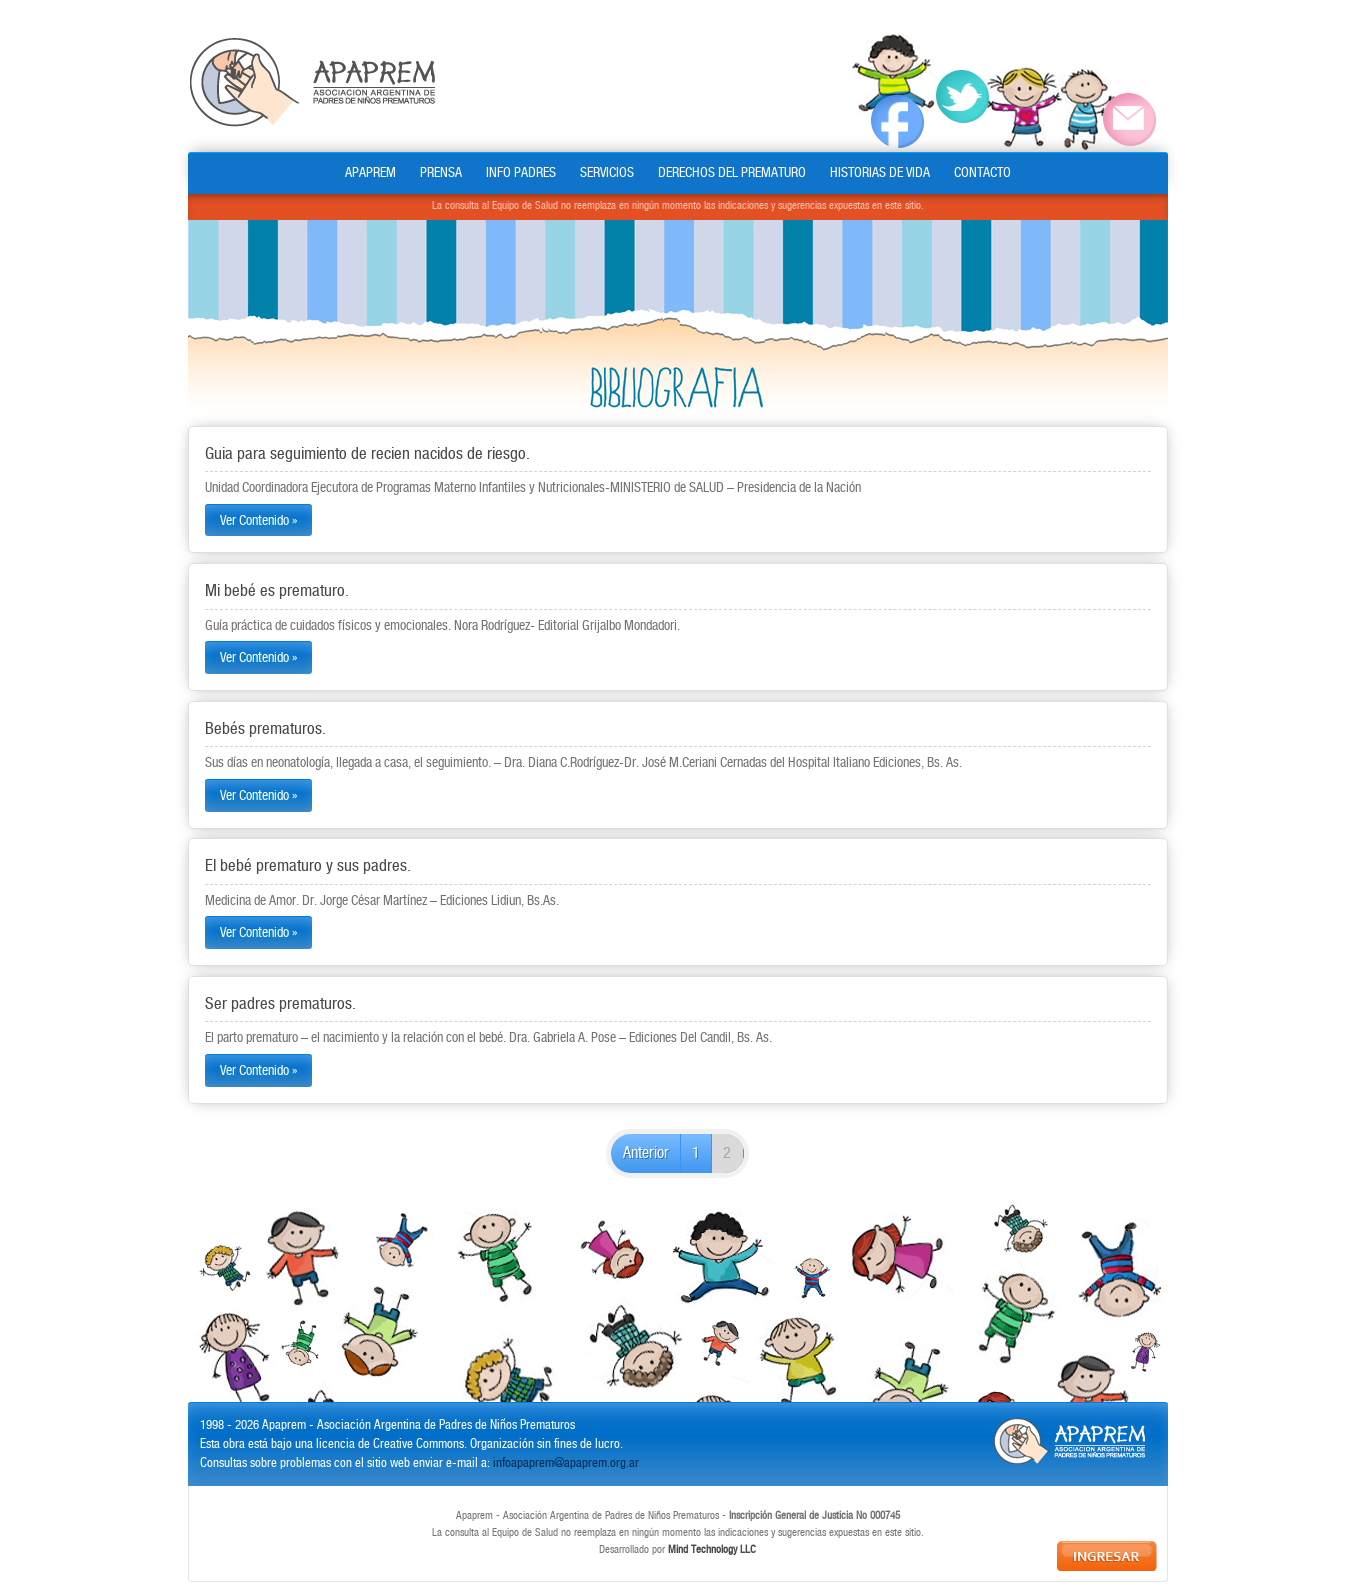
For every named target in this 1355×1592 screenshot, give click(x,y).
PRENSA (441, 173)
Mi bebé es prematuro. (277, 591)
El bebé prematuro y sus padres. (308, 866)
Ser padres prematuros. (280, 1004)
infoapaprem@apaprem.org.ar (566, 1463)
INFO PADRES (521, 173)
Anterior (646, 1153)
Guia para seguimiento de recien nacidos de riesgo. (367, 454)
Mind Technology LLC (712, 1550)
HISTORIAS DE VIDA (880, 173)
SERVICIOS (607, 173)
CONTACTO (982, 173)
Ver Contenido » (258, 520)
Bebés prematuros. (265, 729)
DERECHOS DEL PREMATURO (732, 173)
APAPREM (370, 173)
